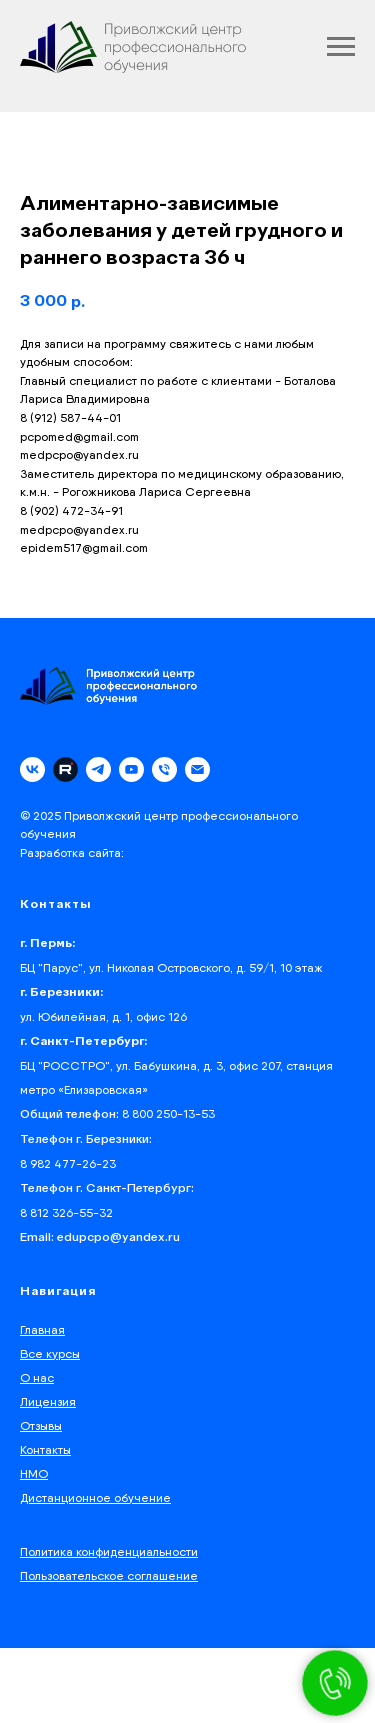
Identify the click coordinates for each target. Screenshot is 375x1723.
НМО (34, 1473)
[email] (197, 769)
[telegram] (98, 769)
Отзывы (41, 1425)
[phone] (164, 769)
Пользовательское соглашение (109, 1575)
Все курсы (50, 1353)
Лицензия (48, 1401)
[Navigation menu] (341, 47)
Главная (42, 1329)
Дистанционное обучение (95, 1497)
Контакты (45, 1449)
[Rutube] (65, 769)
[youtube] (131, 769)
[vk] (32, 769)
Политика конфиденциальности (109, 1551)
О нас (37, 1377)
